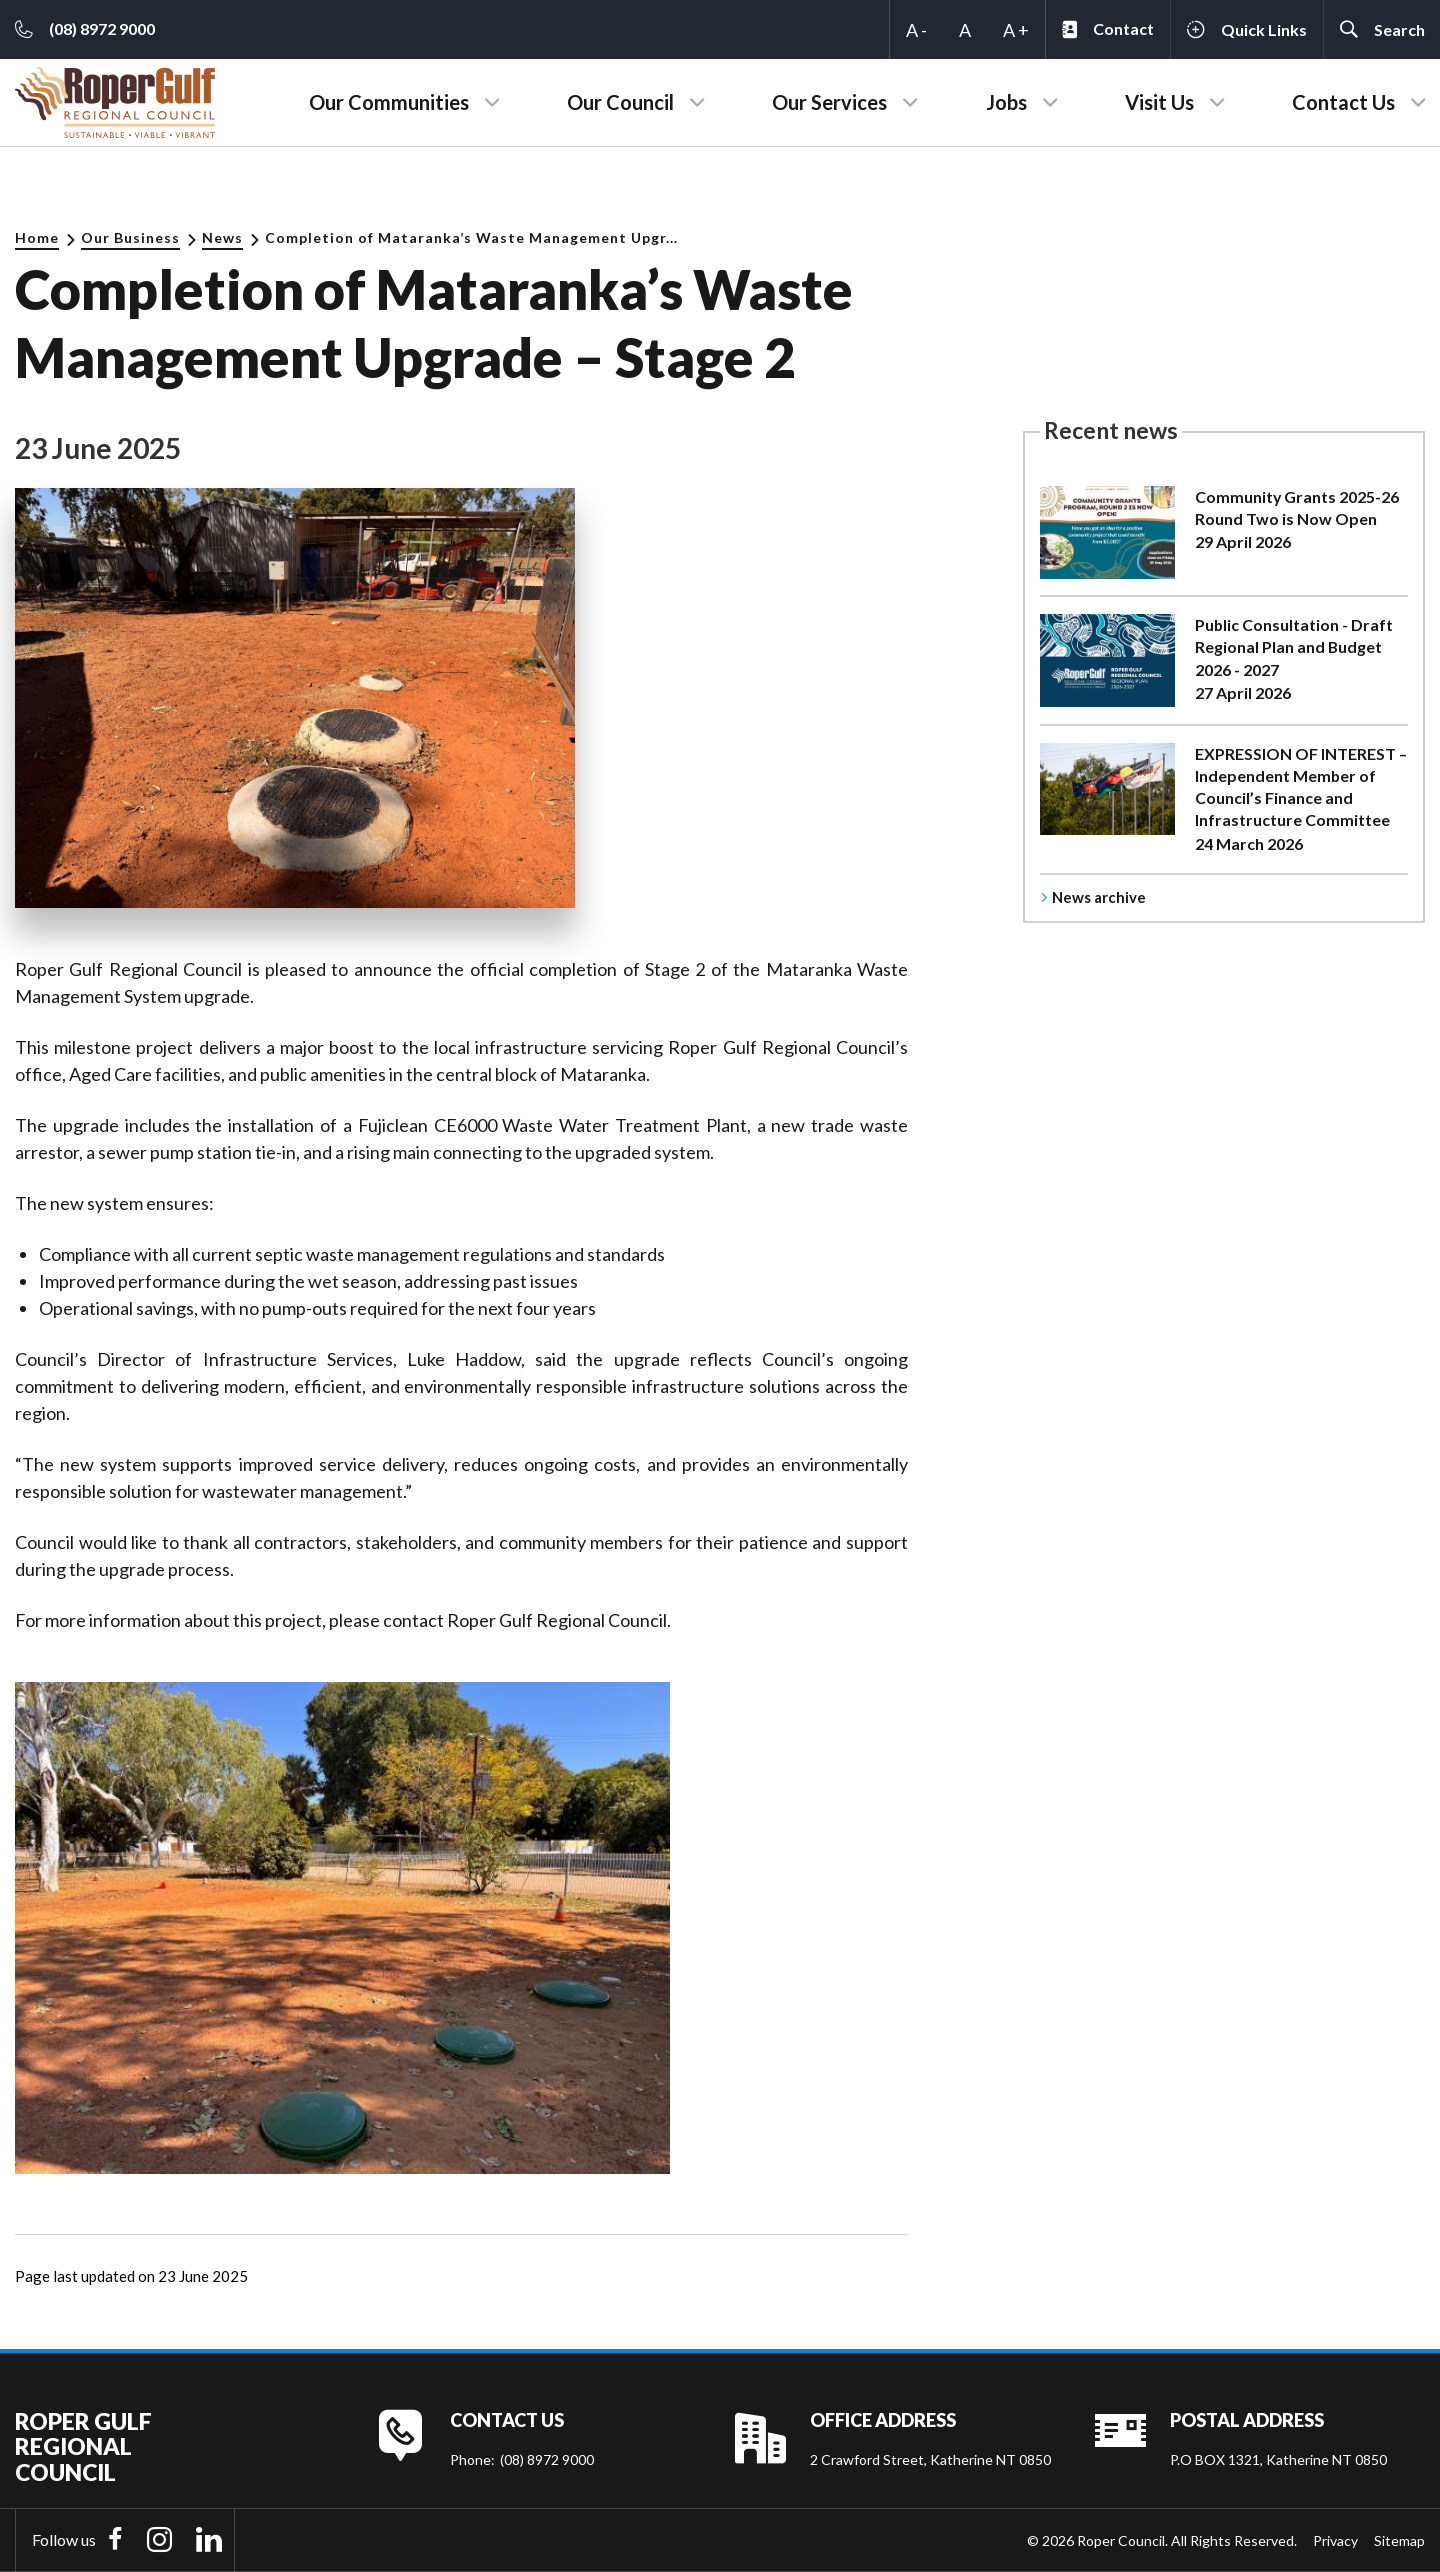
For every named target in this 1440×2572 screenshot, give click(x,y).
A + (1016, 30)
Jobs (1006, 102)
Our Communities (389, 102)
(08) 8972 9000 (547, 2459)
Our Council (620, 102)
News (222, 237)
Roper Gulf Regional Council (83, 2447)
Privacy (1335, 2540)
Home (37, 237)
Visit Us (1159, 102)
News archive (1099, 897)
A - (916, 30)
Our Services (829, 102)
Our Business (130, 237)
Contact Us (1343, 102)
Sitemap (1399, 2540)
